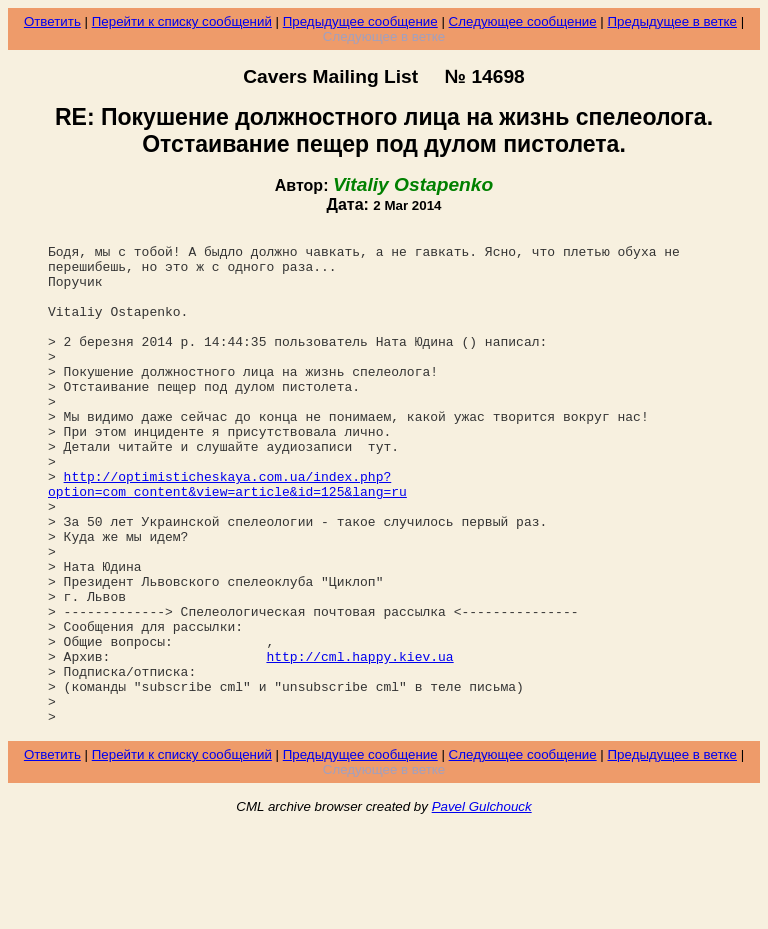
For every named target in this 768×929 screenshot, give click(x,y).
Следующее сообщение (523, 21)
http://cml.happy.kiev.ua (359, 743)
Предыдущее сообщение (360, 21)
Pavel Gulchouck (482, 905)
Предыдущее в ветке (672, 21)
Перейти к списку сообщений (182, 21)
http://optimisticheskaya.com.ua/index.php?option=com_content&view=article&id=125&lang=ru (227, 536)
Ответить (52, 21)
